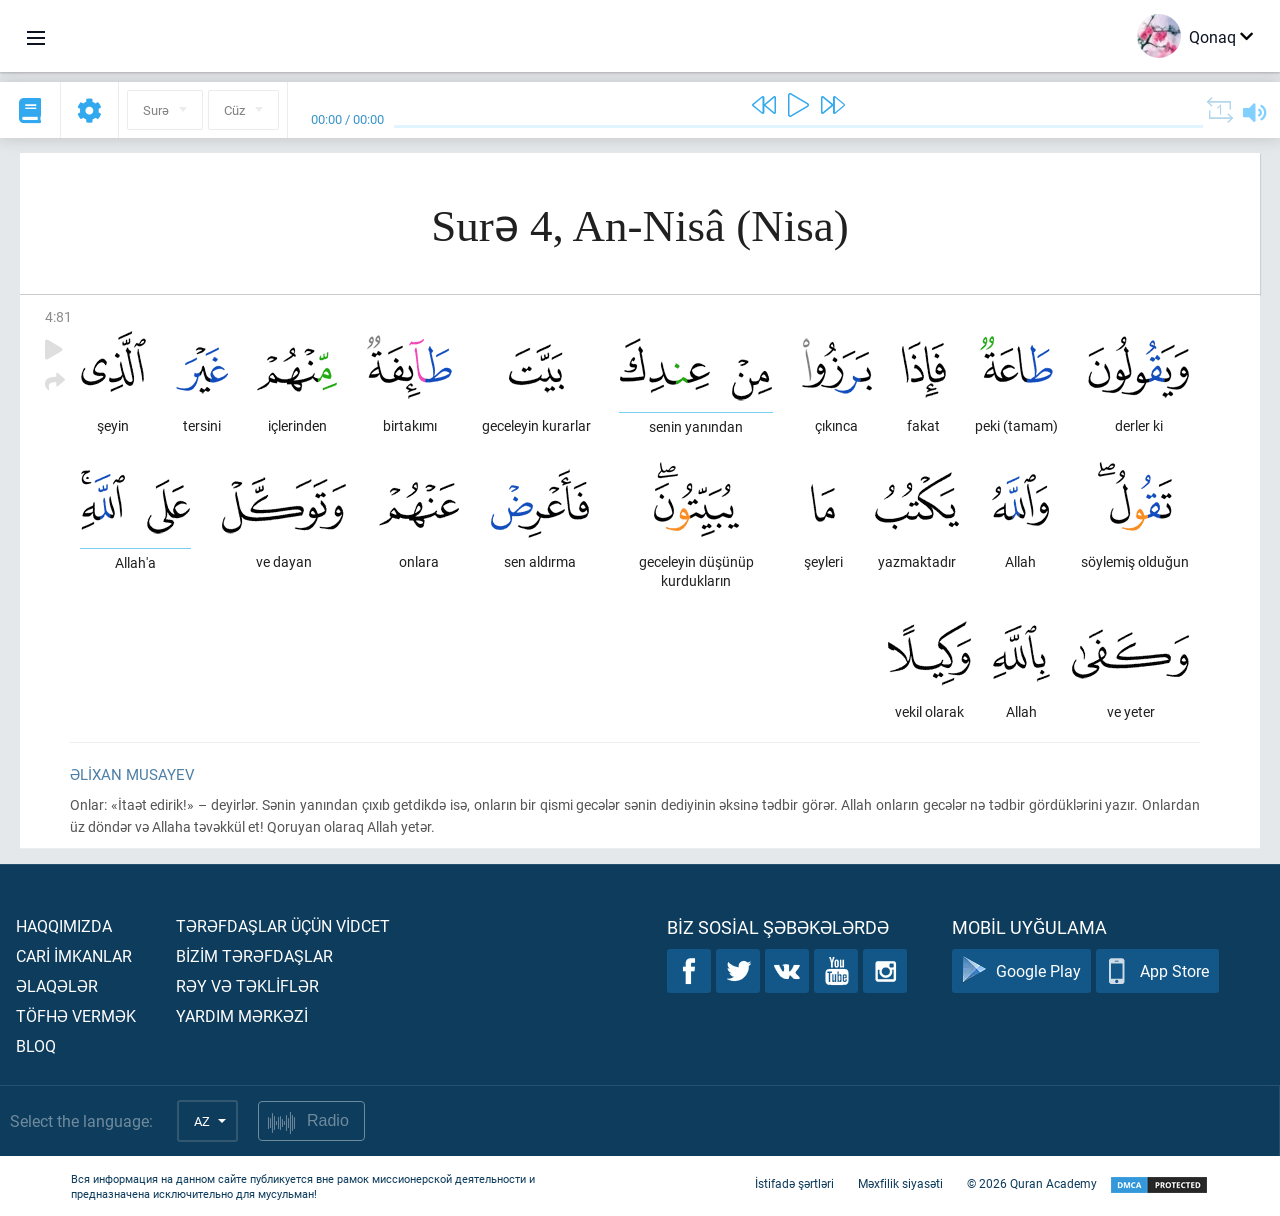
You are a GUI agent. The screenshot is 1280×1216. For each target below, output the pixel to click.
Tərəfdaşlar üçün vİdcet (283, 925)
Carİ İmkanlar (74, 955)
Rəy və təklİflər (247, 985)
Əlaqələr (57, 985)
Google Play (1021, 971)
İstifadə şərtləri (794, 1184)
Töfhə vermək (76, 1015)
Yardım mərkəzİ (242, 1015)
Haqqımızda (64, 925)
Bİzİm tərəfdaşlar (254, 955)
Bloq (36, 1045)
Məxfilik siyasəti (900, 1184)
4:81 (58, 316)
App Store (1157, 971)
